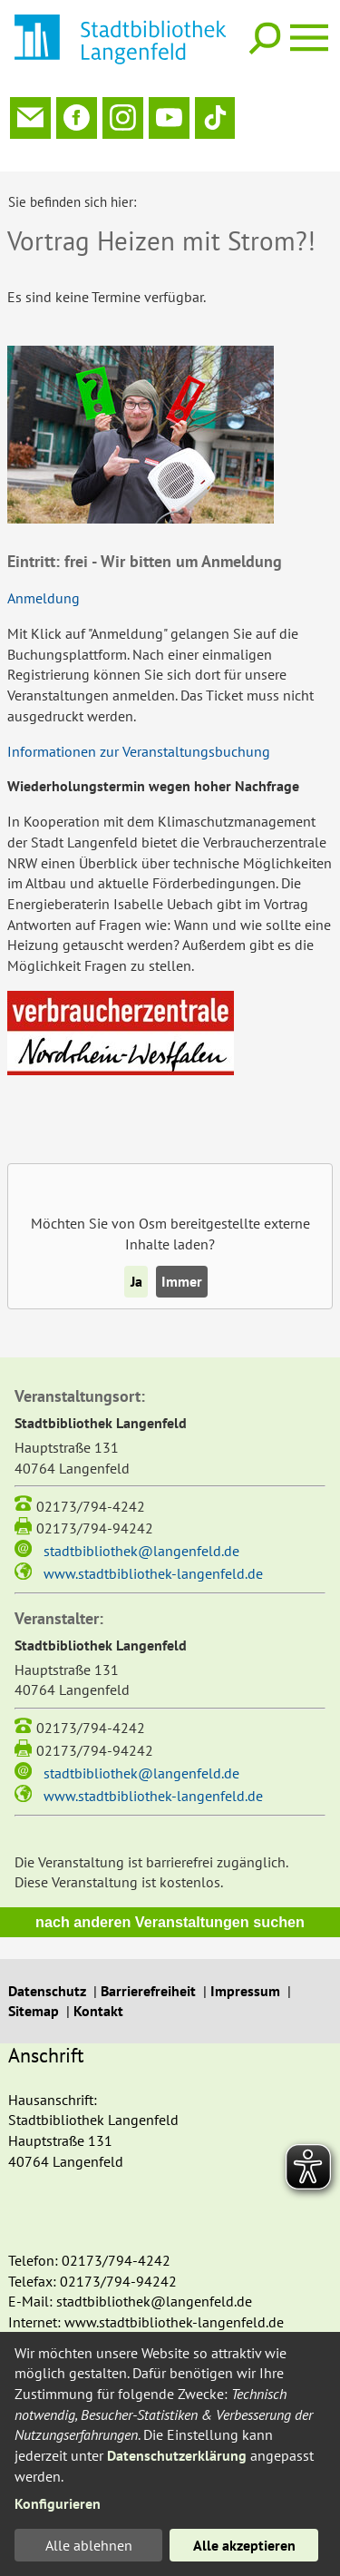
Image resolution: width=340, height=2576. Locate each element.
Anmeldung (43, 578)
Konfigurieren (58, 2503)
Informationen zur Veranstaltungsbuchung (138, 731)
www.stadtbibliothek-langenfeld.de (153, 1553)
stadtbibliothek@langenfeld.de (141, 1531)
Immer (181, 1261)
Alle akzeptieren (244, 2545)
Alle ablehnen (88, 2545)
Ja (136, 1261)
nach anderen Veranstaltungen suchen (170, 1902)
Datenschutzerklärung (177, 2455)
